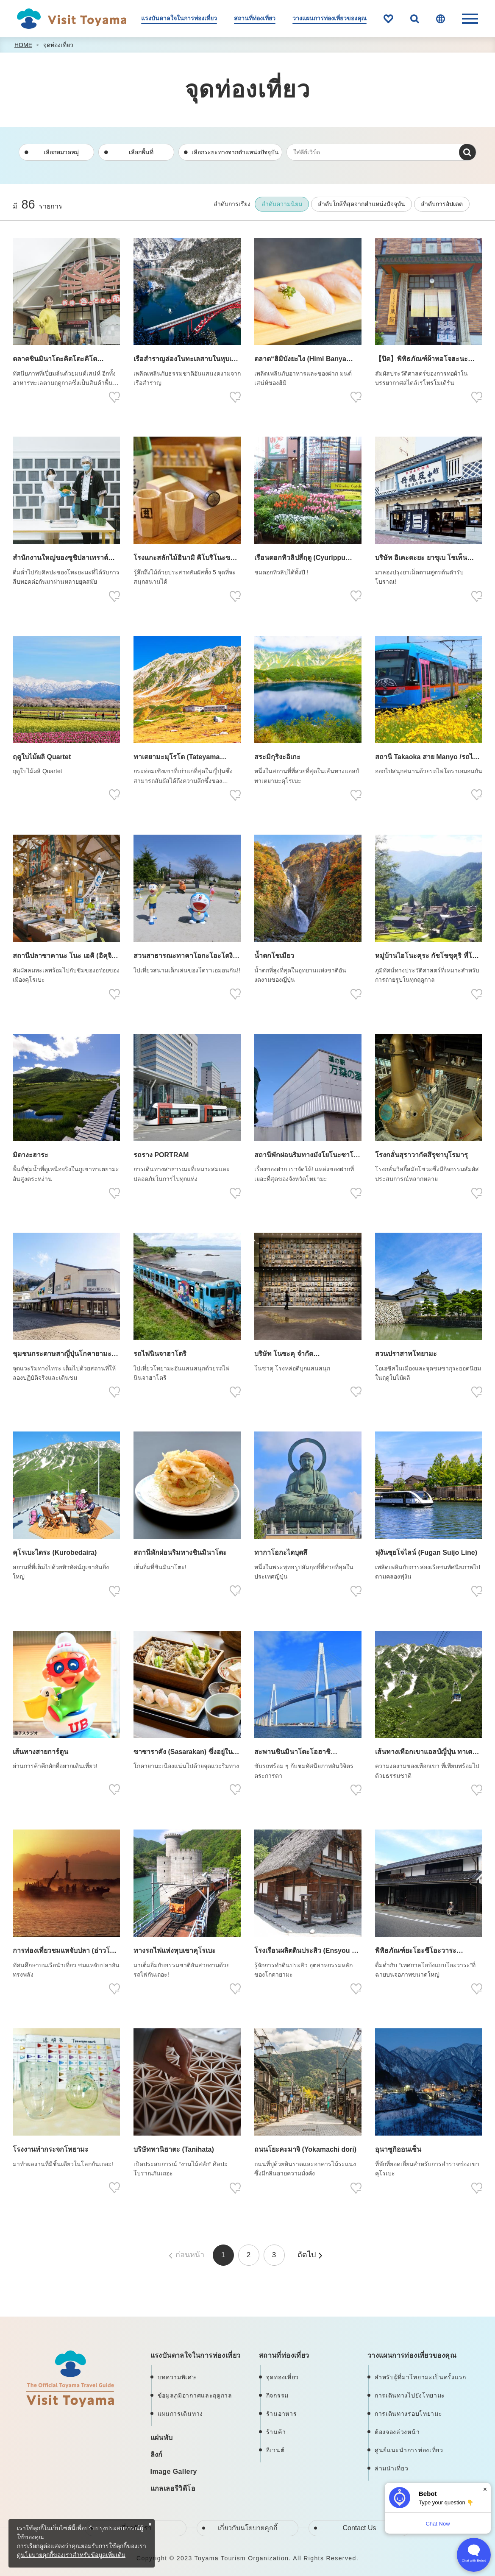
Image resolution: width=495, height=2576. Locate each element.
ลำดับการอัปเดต (442, 204)
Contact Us (359, 2527)
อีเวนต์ (275, 2450)
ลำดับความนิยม (281, 204)
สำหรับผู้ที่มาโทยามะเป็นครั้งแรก (420, 2377)
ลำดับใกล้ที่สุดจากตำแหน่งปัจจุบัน (361, 204)
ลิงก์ (156, 2454)
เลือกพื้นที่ (141, 152)
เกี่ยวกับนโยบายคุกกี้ (248, 2527)
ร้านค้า (276, 2431)
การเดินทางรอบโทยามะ (408, 2413)
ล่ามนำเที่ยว (392, 2468)
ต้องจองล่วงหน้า (397, 2431)
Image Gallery (173, 2471)
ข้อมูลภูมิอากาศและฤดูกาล (195, 2395)
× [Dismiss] (485, 2489)
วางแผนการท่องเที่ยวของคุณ (329, 18)
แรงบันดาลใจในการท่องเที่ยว (179, 18)
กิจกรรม (277, 2395)
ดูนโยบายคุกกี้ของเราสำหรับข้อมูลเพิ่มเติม (71, 2554)
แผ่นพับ (161, 2437)
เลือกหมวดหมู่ (61, 152)
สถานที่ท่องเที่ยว (254, 18)
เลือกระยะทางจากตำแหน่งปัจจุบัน (235, 152)
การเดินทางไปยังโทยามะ (410, 2395)
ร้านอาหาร (281, 2413)
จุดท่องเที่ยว (58, 45)
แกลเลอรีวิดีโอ (172, 2488)
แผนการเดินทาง (180, 2413)
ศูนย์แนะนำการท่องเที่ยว (409, 2450)
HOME (23, 45)
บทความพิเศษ (177, 2377)
